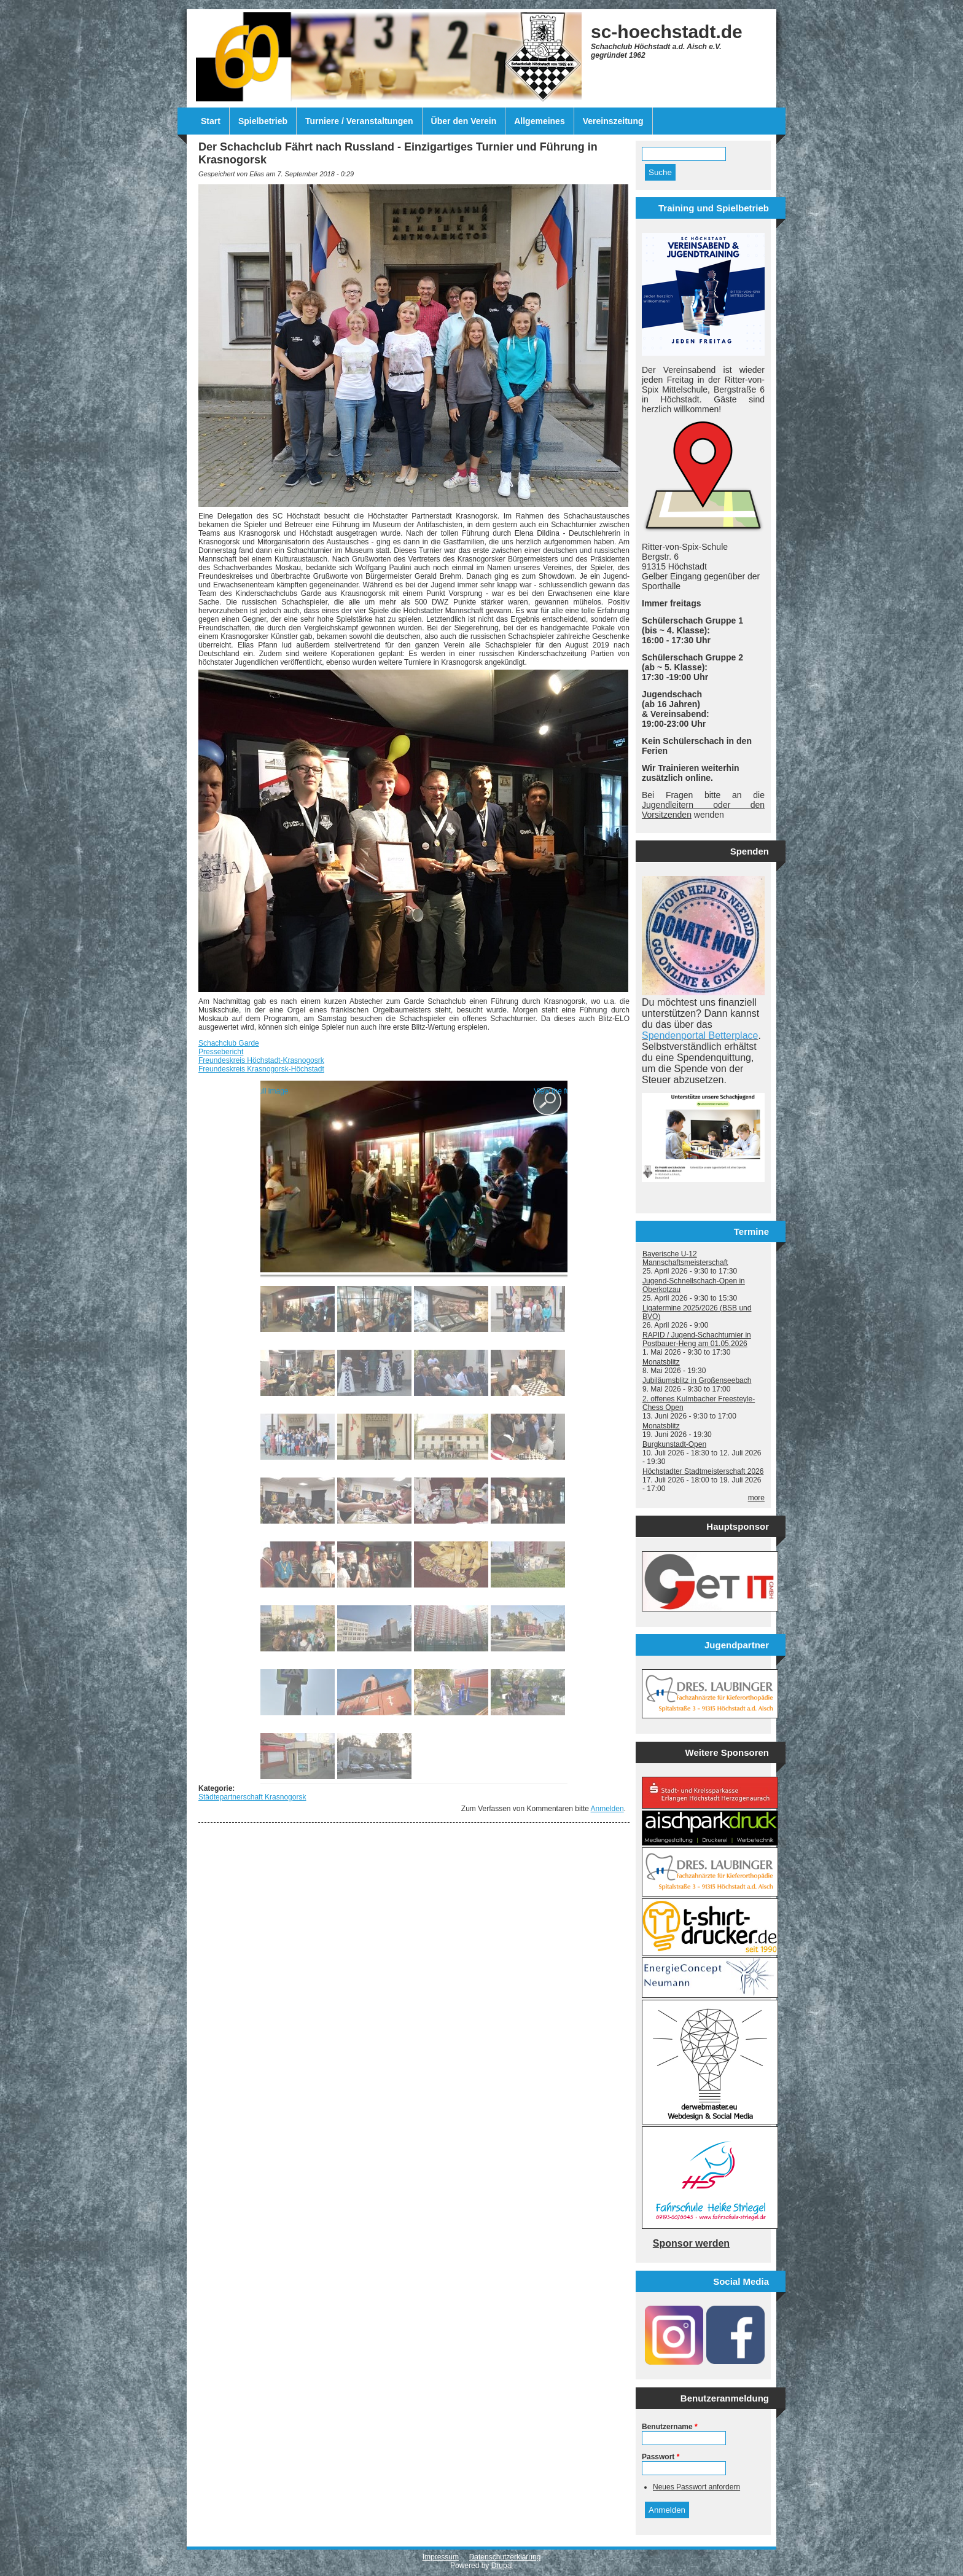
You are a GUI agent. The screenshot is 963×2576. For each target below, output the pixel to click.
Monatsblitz (661, 1362)
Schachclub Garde (228, 1043)
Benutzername (670, 2426)
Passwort (660, 2457)
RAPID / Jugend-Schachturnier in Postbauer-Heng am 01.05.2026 (696, 1339)
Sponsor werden (691, 2243)
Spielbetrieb (262, 121)
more (756, 1498)
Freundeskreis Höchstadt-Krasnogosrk (261, 1060)
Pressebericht (220, 1051)
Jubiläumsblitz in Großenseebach (696, 1380)
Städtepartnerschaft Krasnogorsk (252, 1797)
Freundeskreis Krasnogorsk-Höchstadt (261, 1069)
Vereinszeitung (613, 121)
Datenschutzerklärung (505, 2557)
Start (210, 121)
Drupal (502, 2565)
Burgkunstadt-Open (674, 1444)
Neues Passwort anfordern (696, 2487)
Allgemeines (539, 121)
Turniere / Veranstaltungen (359, 121)
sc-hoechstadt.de (667, 32)
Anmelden (607, 1808)
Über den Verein (464, 121)
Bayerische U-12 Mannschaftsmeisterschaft (685, 1258)
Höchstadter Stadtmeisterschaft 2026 (702, 1471)
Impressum (441, 2557)
